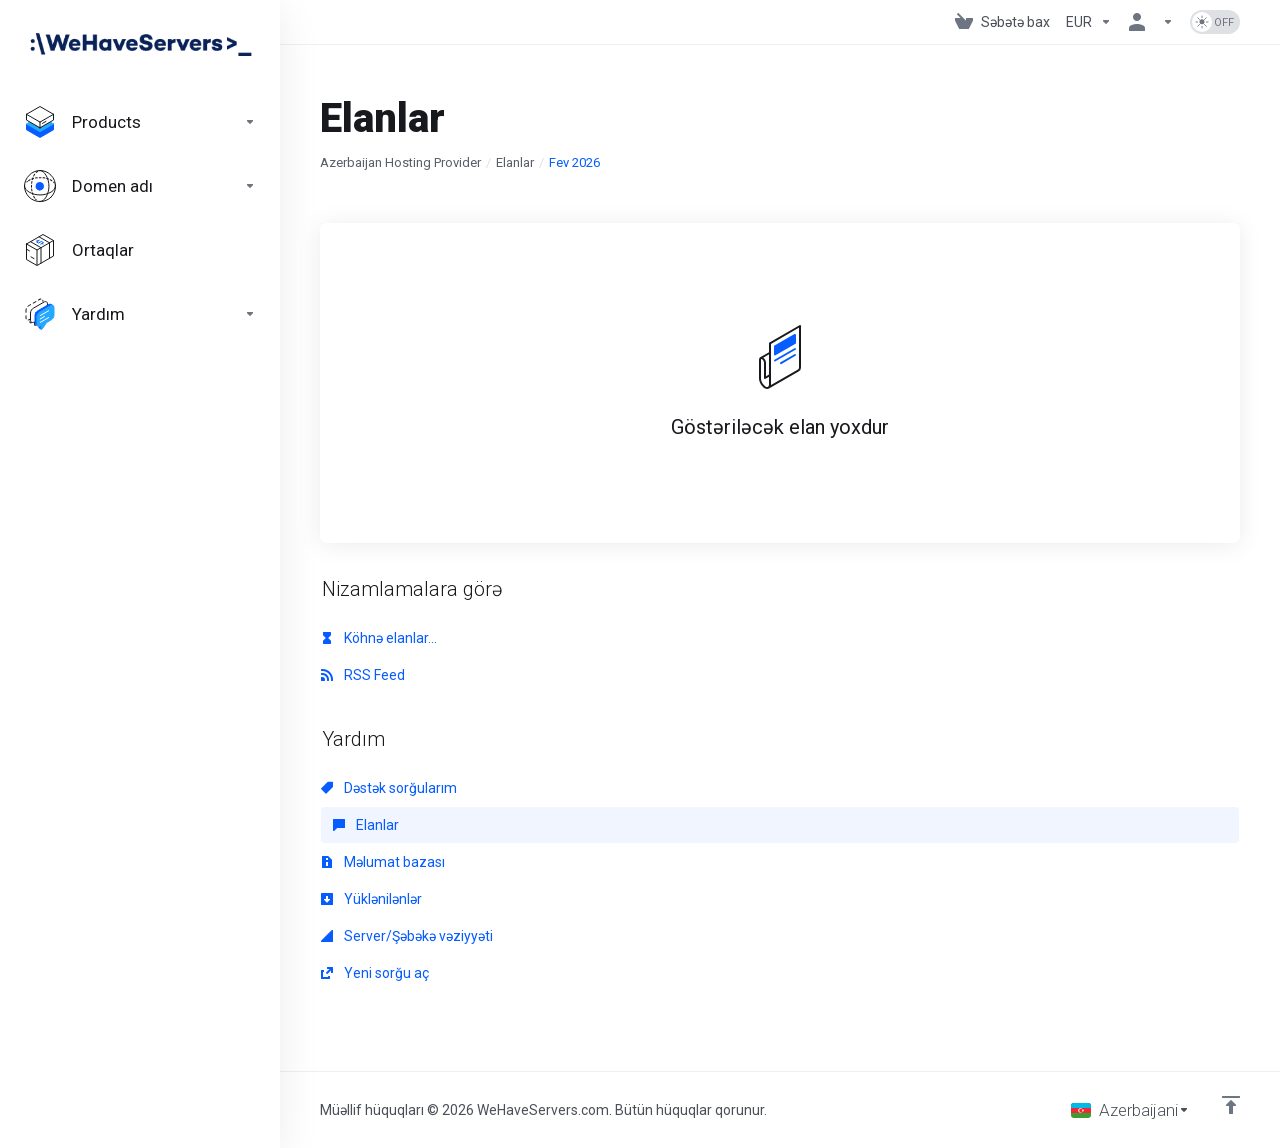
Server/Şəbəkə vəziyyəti (407, 936)
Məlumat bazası (383, 862)
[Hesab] (1151, 22)
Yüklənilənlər (371, 899)
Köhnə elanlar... (379, 638)
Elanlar (515, 162)
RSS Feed (363, 675)
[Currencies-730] (1089, 22)
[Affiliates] (140, 250)
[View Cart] (1002, 22)
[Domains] (140, 186)
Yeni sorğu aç (375, 973)
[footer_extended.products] (140, 122)
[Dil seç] (1130, 1110)
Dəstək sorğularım (389, 788)
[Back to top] (1231, 1105)
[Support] (140, 314)
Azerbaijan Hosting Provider (400, 162)
